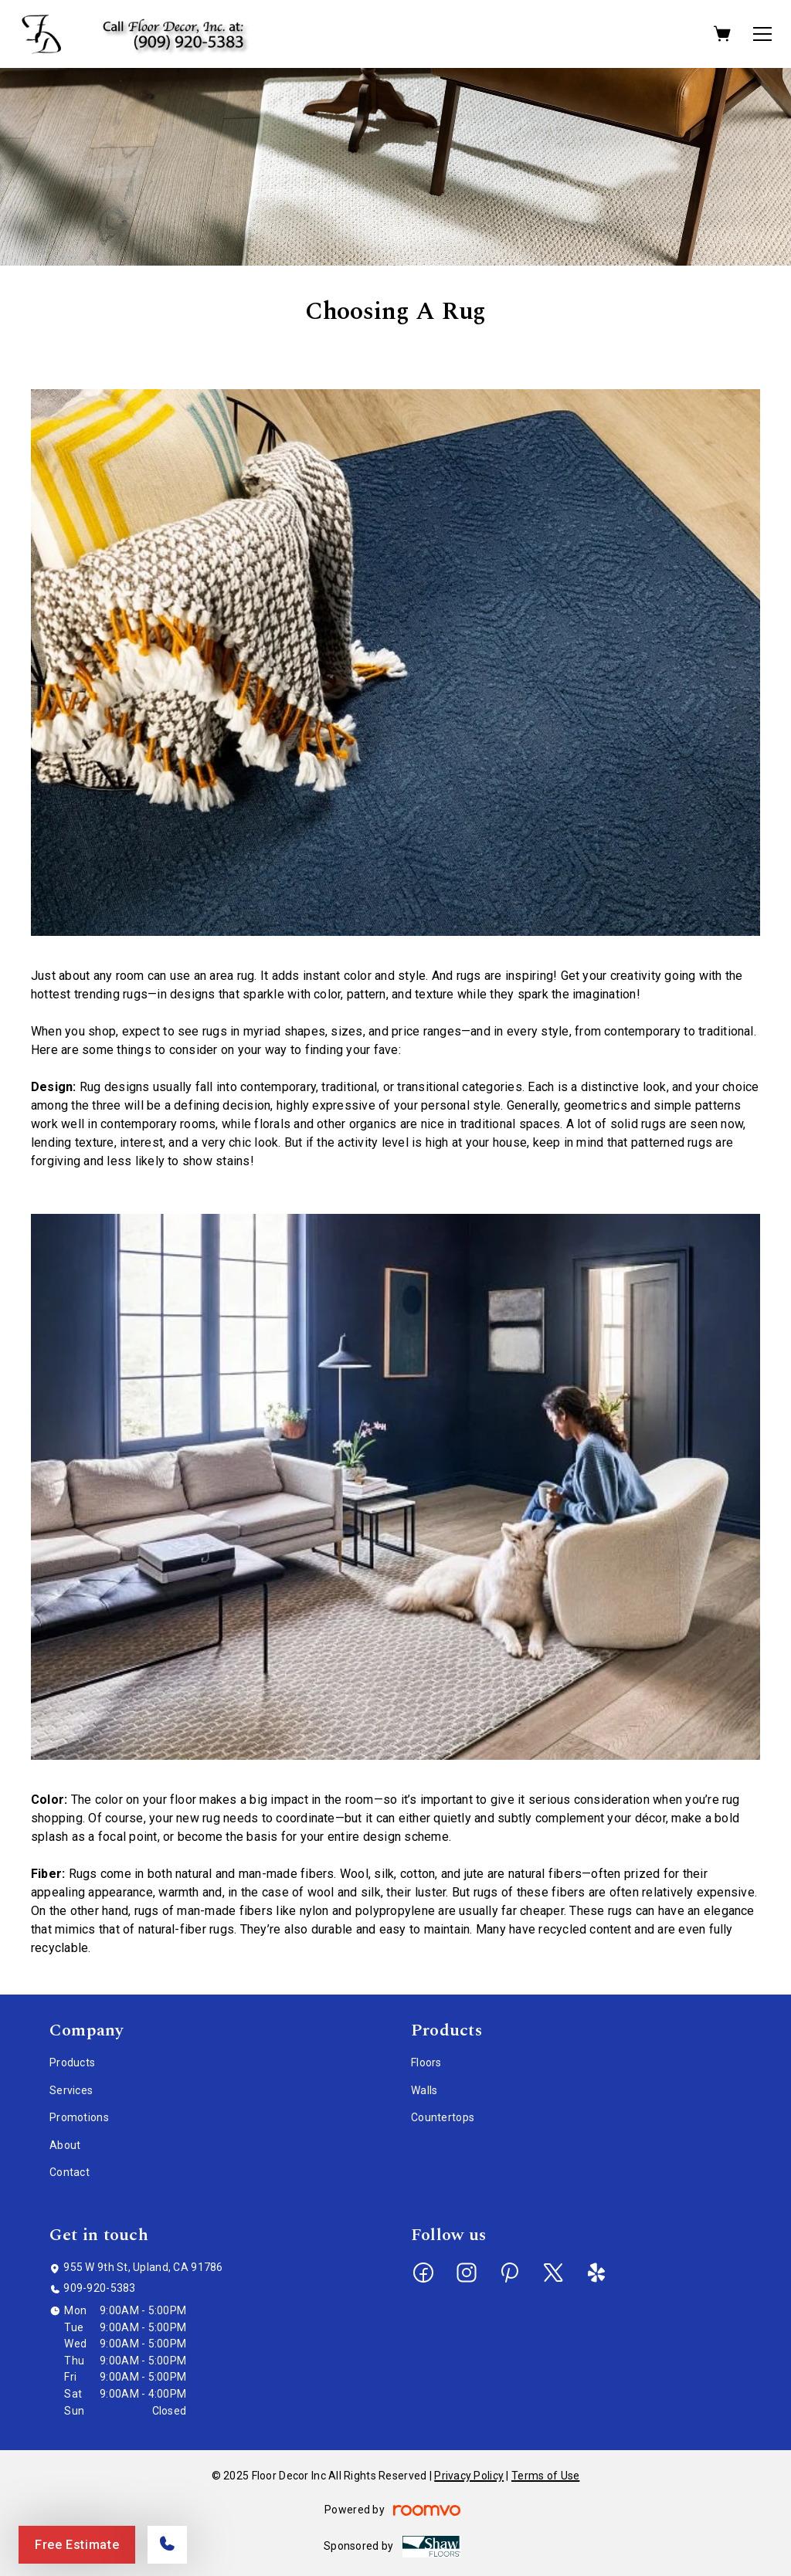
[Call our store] (167, 2545)
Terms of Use (545, 2475)
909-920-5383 (99, 2288)
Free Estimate (77, 2544)
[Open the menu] (762, 34)
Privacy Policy (469, 2475)
